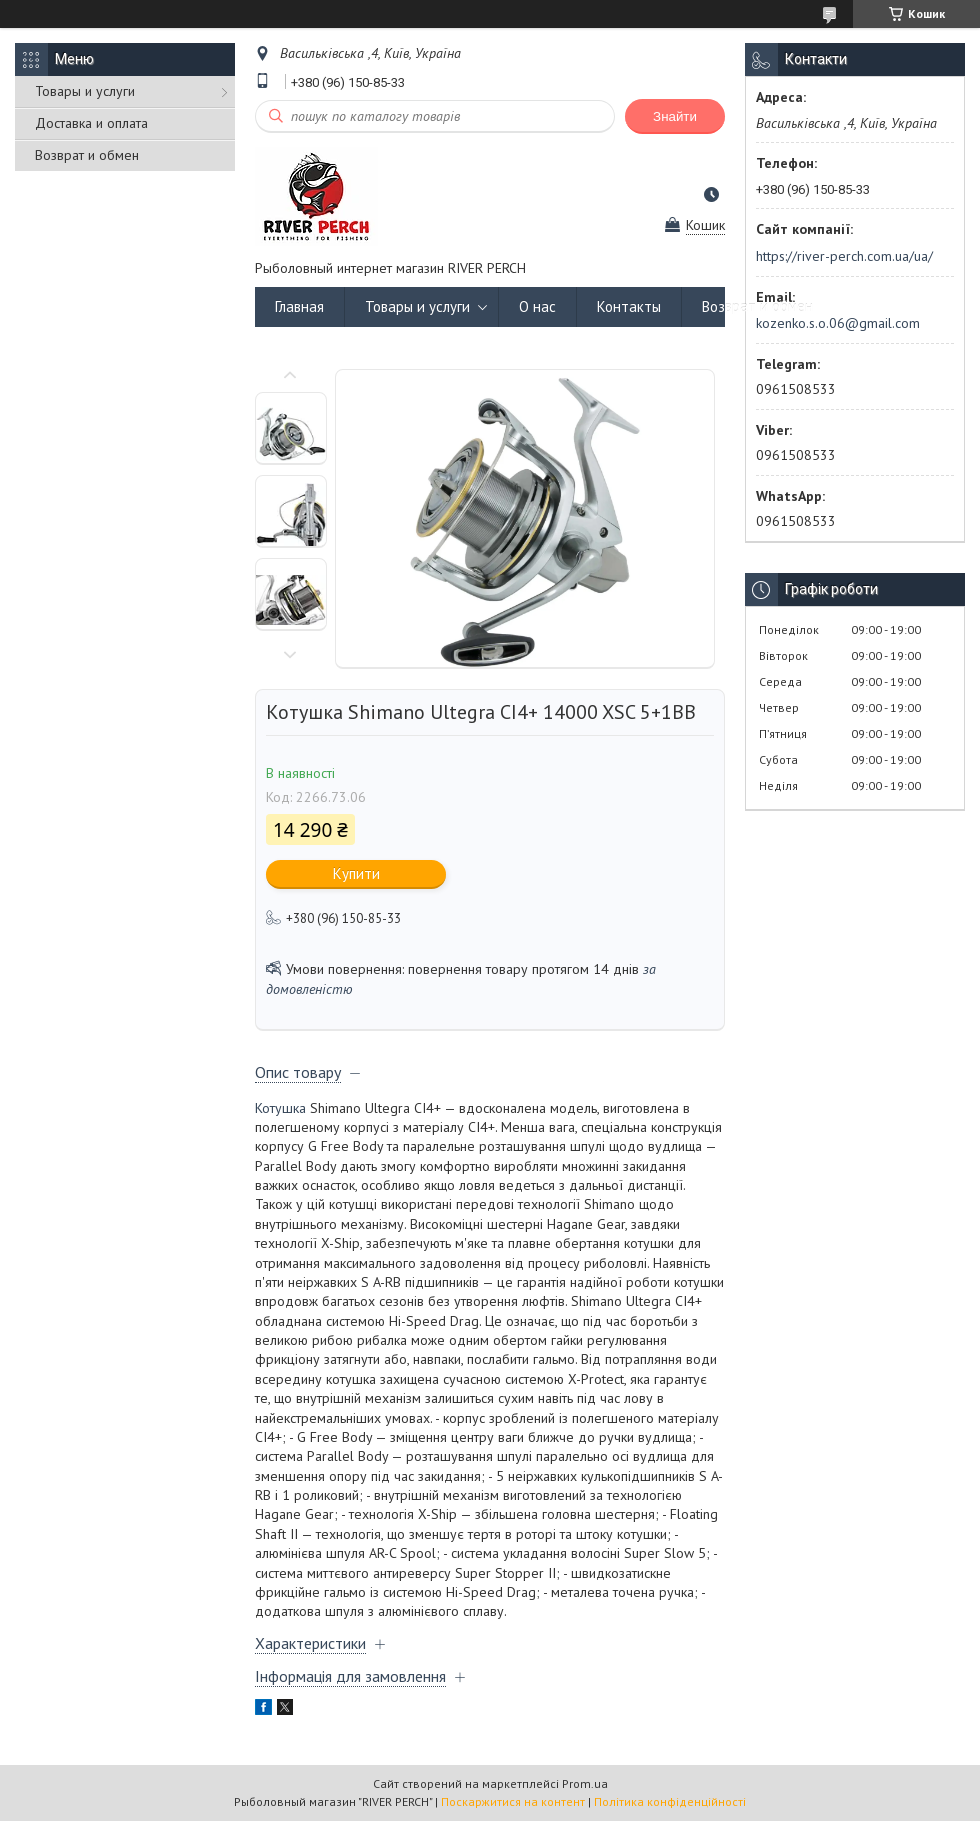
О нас (537, 306)
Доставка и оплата (91, 123)
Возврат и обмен (87, 155)
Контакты (629, 306)
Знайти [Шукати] (675, 116)
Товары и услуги (85, 91)
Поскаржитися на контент (513, 1801)
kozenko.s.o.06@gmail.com (838, 323)
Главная (299, 306)
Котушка (280, 1108)
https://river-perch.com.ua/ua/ (844, 256)
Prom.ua (585, 1783)
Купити (356, 873)
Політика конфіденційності (670, 1801)
